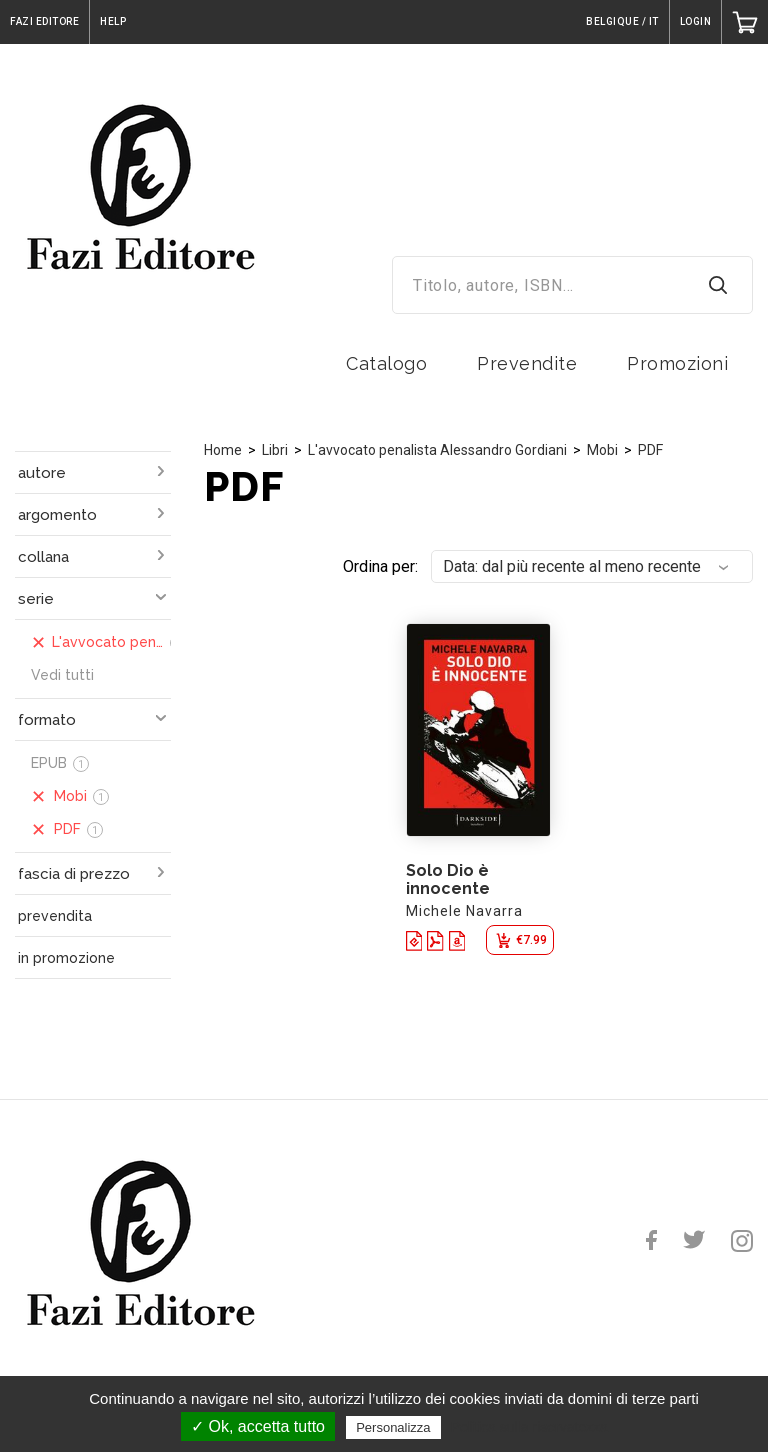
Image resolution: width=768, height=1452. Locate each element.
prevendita (55, 916)
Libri (275, 450)
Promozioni (677, 363)
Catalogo (386, 363)
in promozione (66, 958)
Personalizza (393, 1427)
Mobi (602, 450)
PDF (650, 450)
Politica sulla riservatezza (529, 1427)
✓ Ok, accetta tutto (258, 1426)
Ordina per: (380, 566)
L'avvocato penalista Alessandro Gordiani (437, 450)
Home (223, 450)
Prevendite (527, 363)
